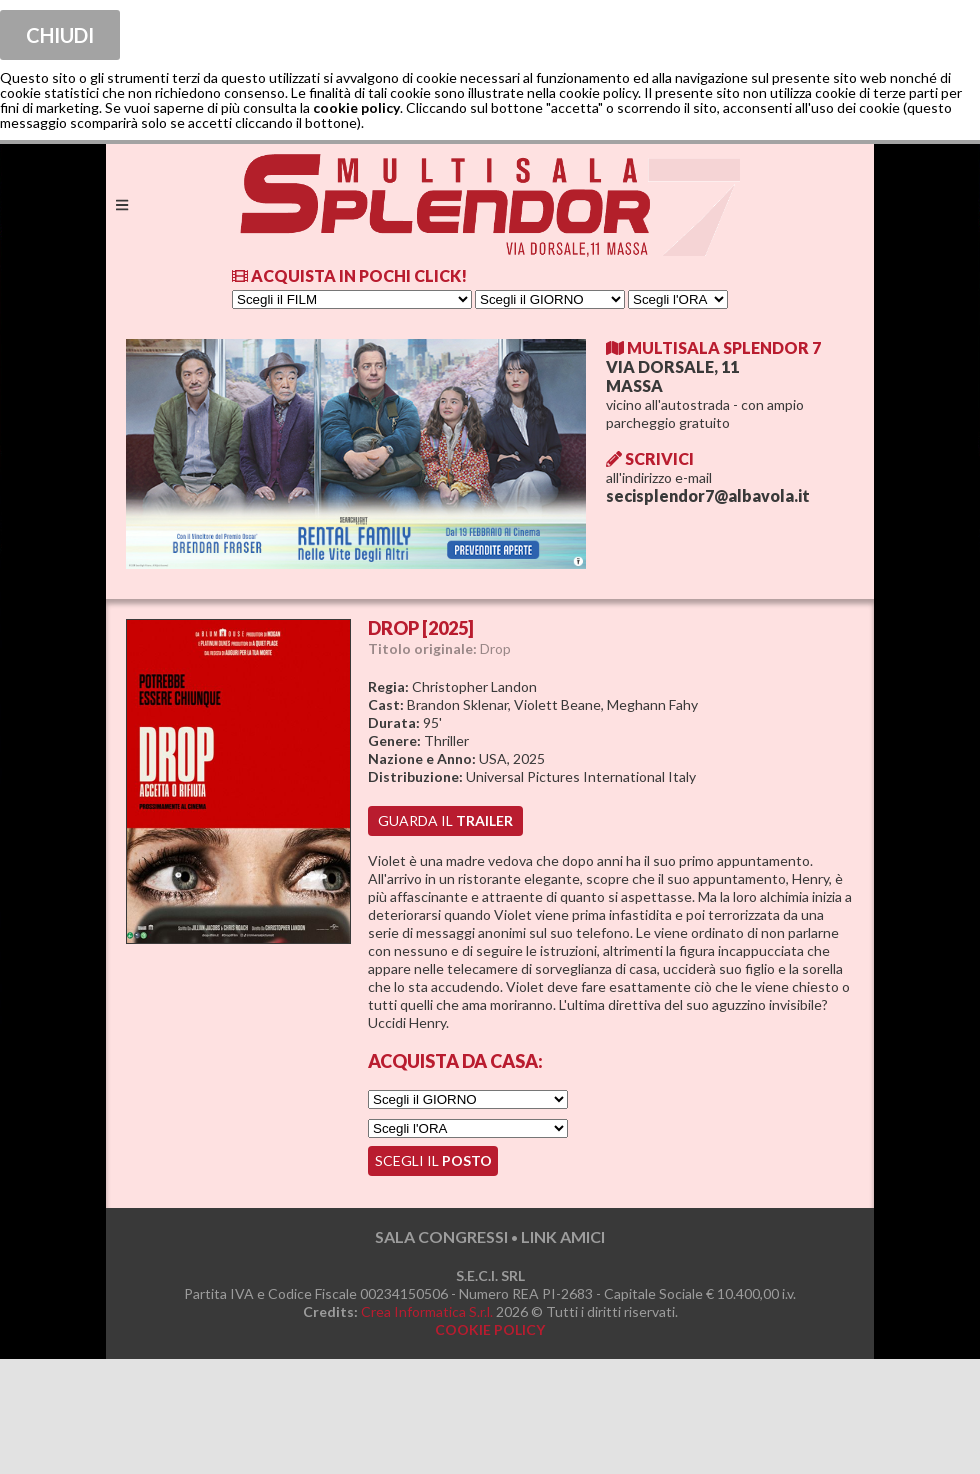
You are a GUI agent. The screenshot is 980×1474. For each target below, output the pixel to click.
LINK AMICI (563, 1236)
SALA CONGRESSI (441, 1236)
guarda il (445, 820)
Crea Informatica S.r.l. (427, 1311)
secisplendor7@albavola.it (708, 495)
